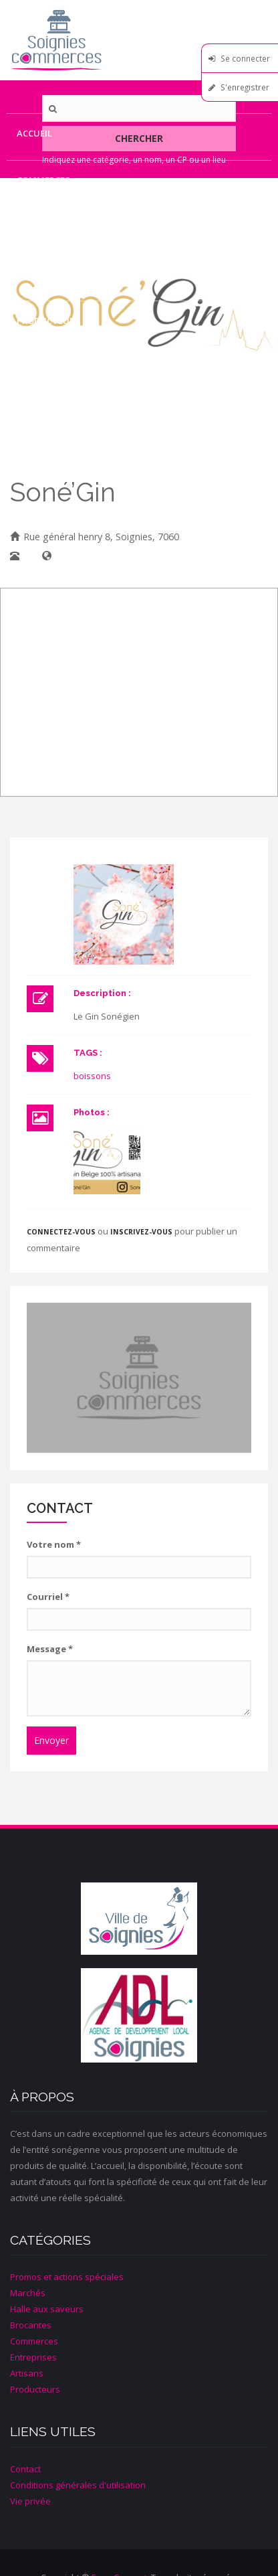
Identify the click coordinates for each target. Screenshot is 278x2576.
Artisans (38, 274)
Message (50, 1649)
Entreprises (45, 227)
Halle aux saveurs (47, 2309)
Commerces (43, 180)
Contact (38, 367)
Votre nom (54, 1544)
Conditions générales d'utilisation (78, 2485)
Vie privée (30, 2501)
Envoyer (51, 1740)
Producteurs (48, 321)
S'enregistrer (245, 87)
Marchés (27, 2293)
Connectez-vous (61, 1231)
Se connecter (245, 58)
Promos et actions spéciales (67, 2277)
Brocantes (30, 2325)
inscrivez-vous (141, 1231)
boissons (92, 1076)
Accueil (34, 133)
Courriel (48, 1597)
